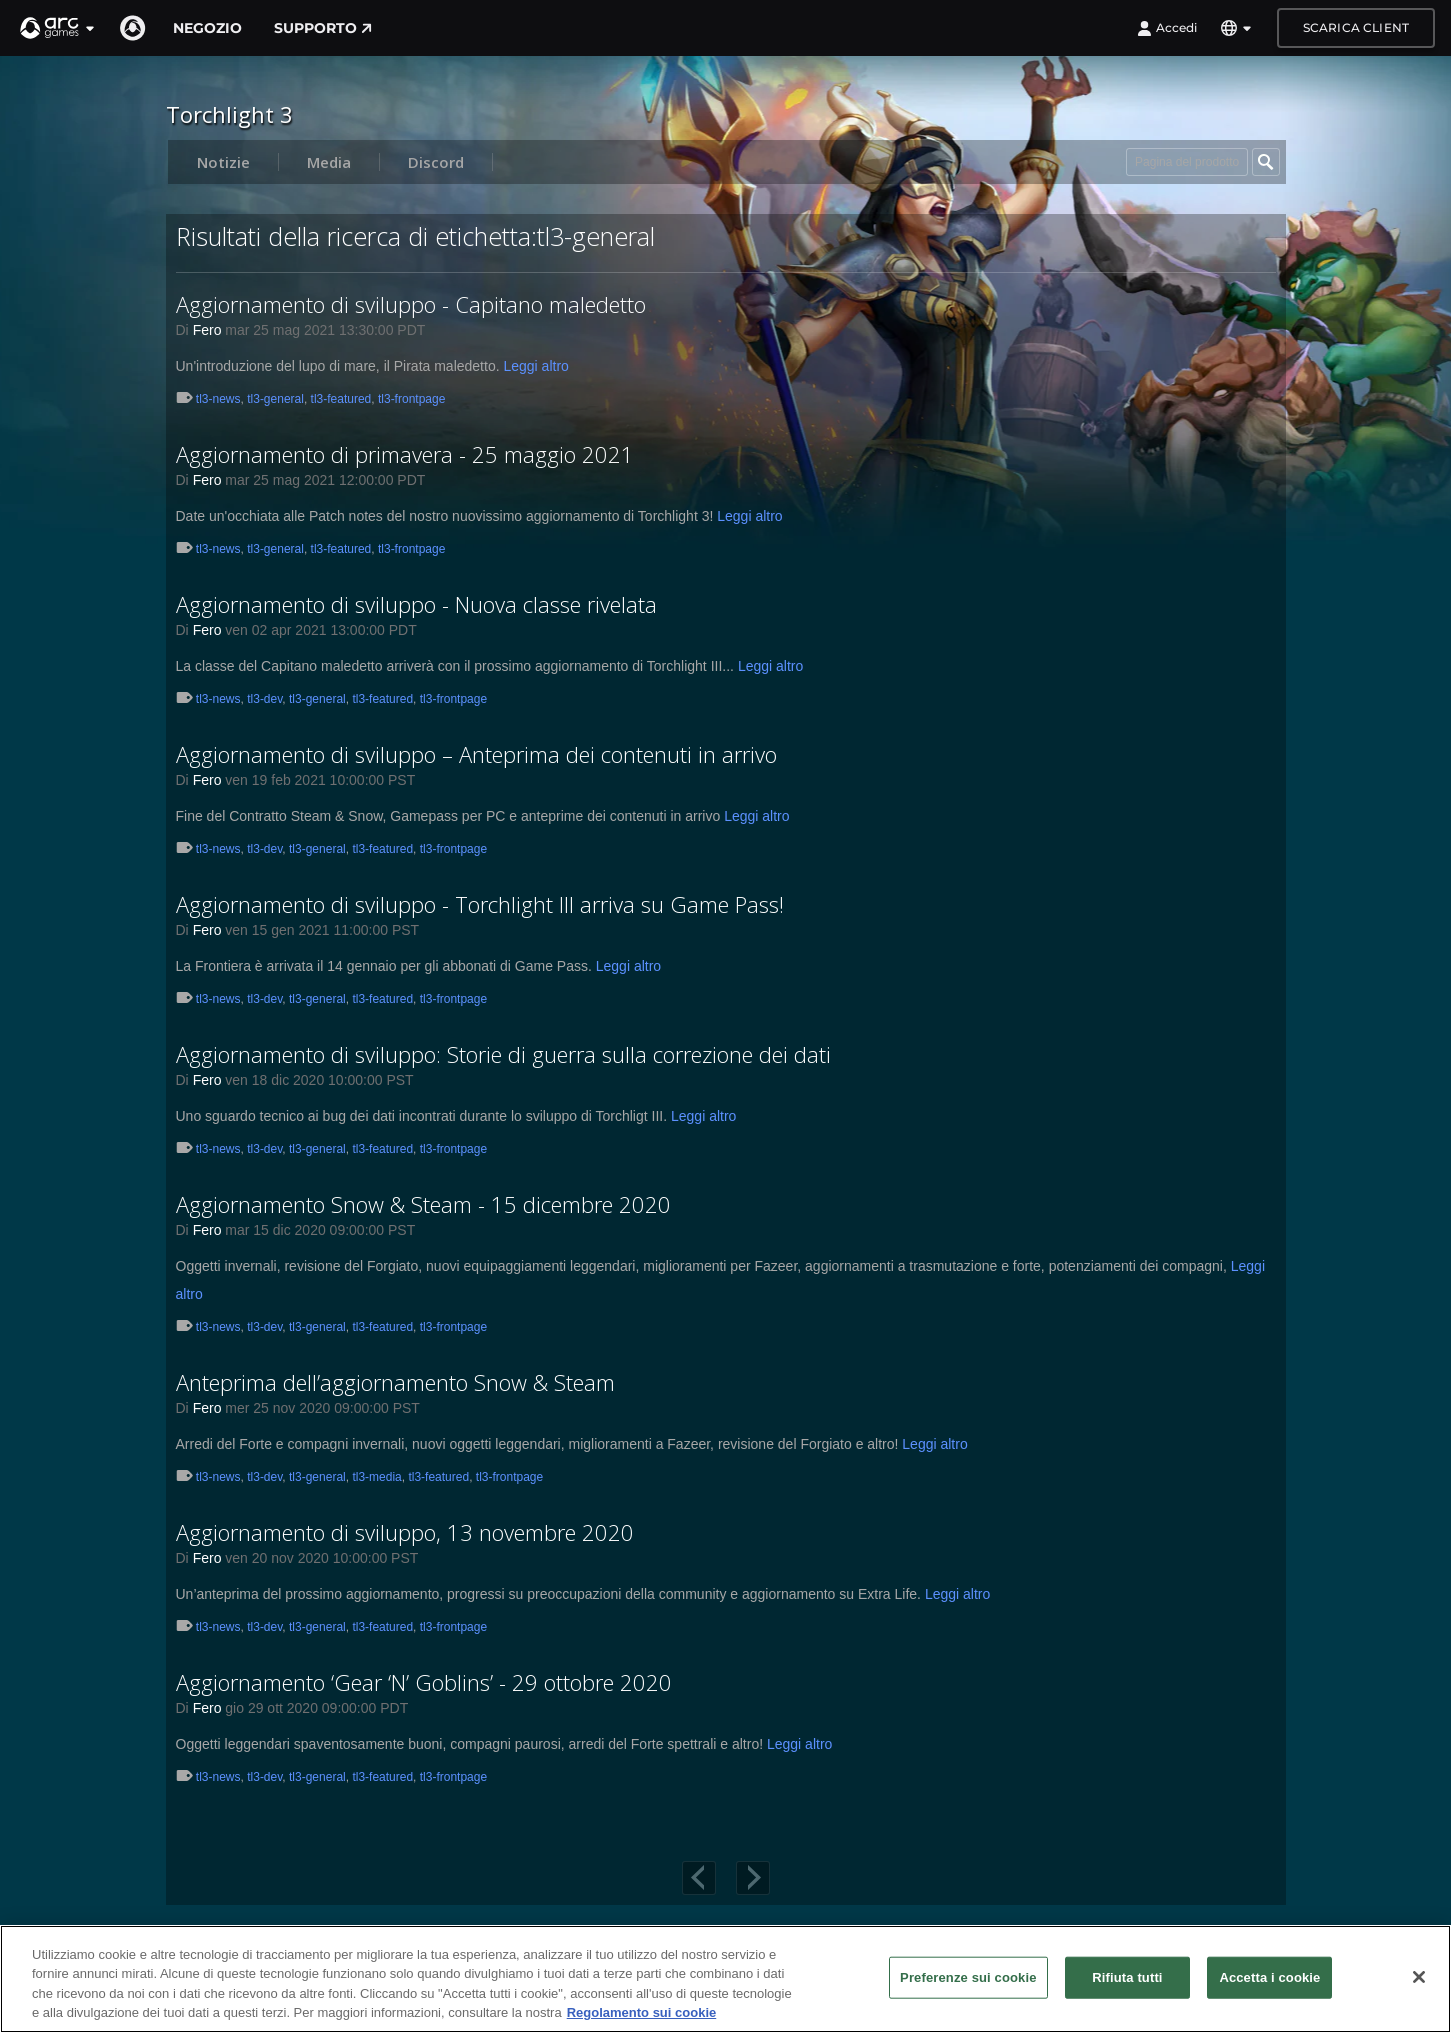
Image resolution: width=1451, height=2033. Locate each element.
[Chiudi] (1419, 1977)
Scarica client (1356, 27)
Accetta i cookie (1269, 1977)
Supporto (323, 28)
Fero (207, 330)
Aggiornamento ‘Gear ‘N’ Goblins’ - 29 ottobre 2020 (424, 1682)
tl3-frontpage (411, 399)
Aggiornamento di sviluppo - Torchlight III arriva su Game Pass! (480, 904)
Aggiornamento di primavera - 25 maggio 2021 (405, 454)
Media (329, 162)
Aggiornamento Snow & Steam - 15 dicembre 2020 (423, 1204)
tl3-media (376, 1477)
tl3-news (218, 399)
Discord (436, 162)
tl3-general (275, 399)
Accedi (1167, 28)
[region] (725, 1979)
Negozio (207, 28)
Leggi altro (535, 366)
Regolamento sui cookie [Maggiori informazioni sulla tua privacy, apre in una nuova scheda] (642, 2012)
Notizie (223, 162)
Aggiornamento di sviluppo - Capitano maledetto (411, 304)
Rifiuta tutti (1127, 1977)
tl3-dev (264, 699)
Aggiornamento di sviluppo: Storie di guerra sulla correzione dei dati (503, 1054)
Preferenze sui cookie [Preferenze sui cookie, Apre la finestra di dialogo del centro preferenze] (968, 1977)
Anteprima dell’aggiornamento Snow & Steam (395, 1382)
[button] (58, 28)
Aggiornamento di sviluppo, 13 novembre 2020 (405, 1532)
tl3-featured (341, 399)
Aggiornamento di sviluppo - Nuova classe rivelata (416, 604)
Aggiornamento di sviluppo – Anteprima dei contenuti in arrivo (476, 754)
